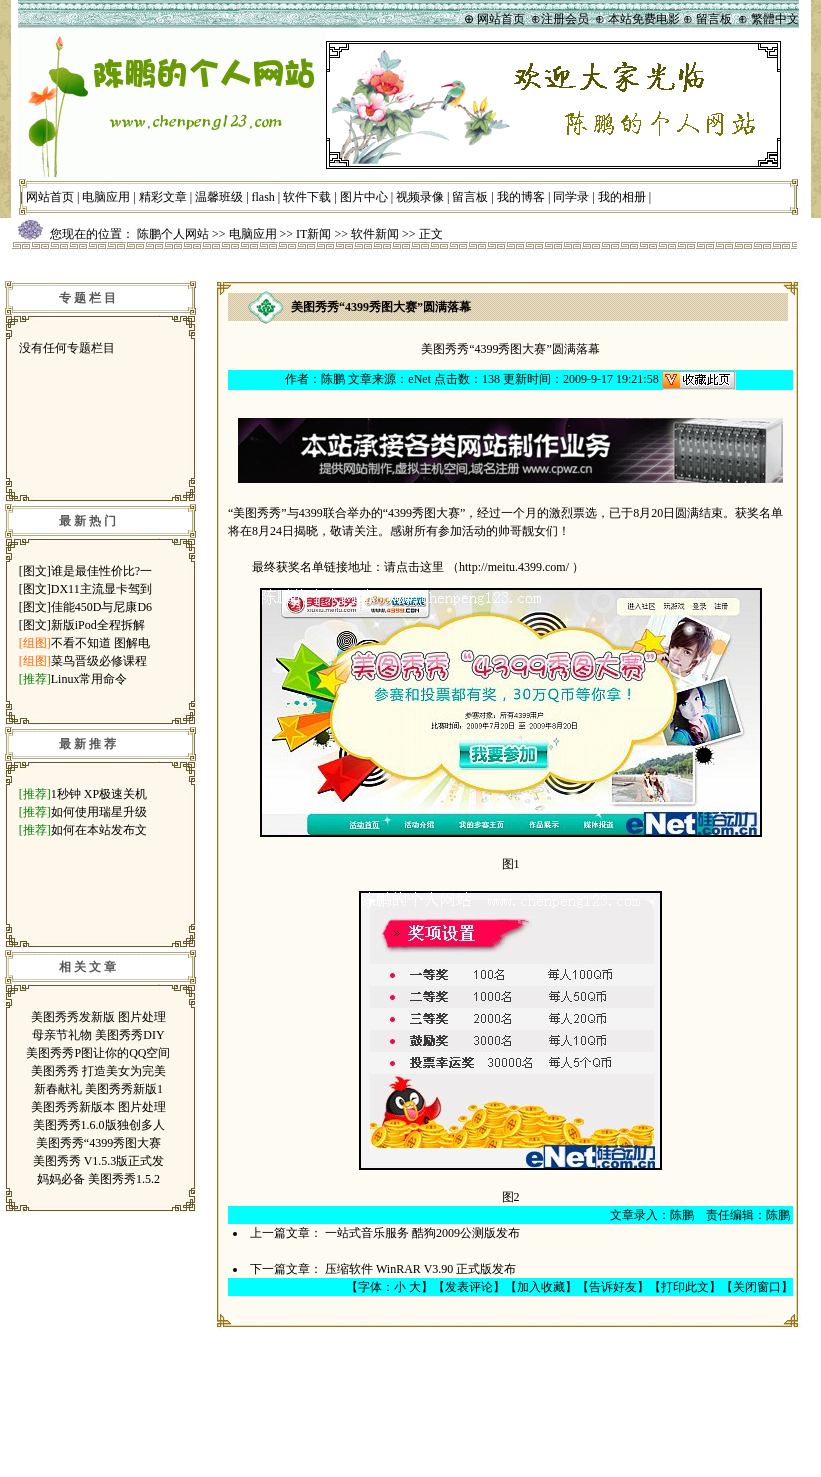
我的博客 (521, 197)
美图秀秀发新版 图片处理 (98, 1017)
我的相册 (622, 197)
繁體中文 (775, 19)
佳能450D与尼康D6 (101, 607)
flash (263, 197)
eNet (419, 379)
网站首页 (50, 197)
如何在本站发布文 (99, 830)
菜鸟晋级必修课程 (99, 661)
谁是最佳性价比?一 (101, 571)
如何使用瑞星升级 (99, 812)
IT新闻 (313, 234)
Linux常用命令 (89, 679)
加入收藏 (541, 1287)
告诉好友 (613, 1287)
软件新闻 (375, 234)
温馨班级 (219, 197)
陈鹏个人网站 (173, 234)
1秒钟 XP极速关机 (99, 794)
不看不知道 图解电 (100, 643)
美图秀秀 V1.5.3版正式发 (99, 1161)
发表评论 (469, 1287)
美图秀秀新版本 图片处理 (98, 1107)
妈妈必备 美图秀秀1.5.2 (98, 1179)
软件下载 (307, 197)
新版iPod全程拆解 (98, 625)
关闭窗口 (757, 1287)
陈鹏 (333, 379)
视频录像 (420, 197)
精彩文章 (163, 197)
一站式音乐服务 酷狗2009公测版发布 (422, 1233)
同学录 (571, 197)
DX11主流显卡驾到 (101, 589)
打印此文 (685, 1287)
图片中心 (364, 197)
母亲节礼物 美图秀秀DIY (98, 1035)
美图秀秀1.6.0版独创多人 (99, 1125)
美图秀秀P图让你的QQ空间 (98, 1053)
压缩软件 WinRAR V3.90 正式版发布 (420, 1269)
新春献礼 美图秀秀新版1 (98, 1089)
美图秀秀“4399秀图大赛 (98, 1143)
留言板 (470, 197)
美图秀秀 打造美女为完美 (98, 1071)
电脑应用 (106, 197)
